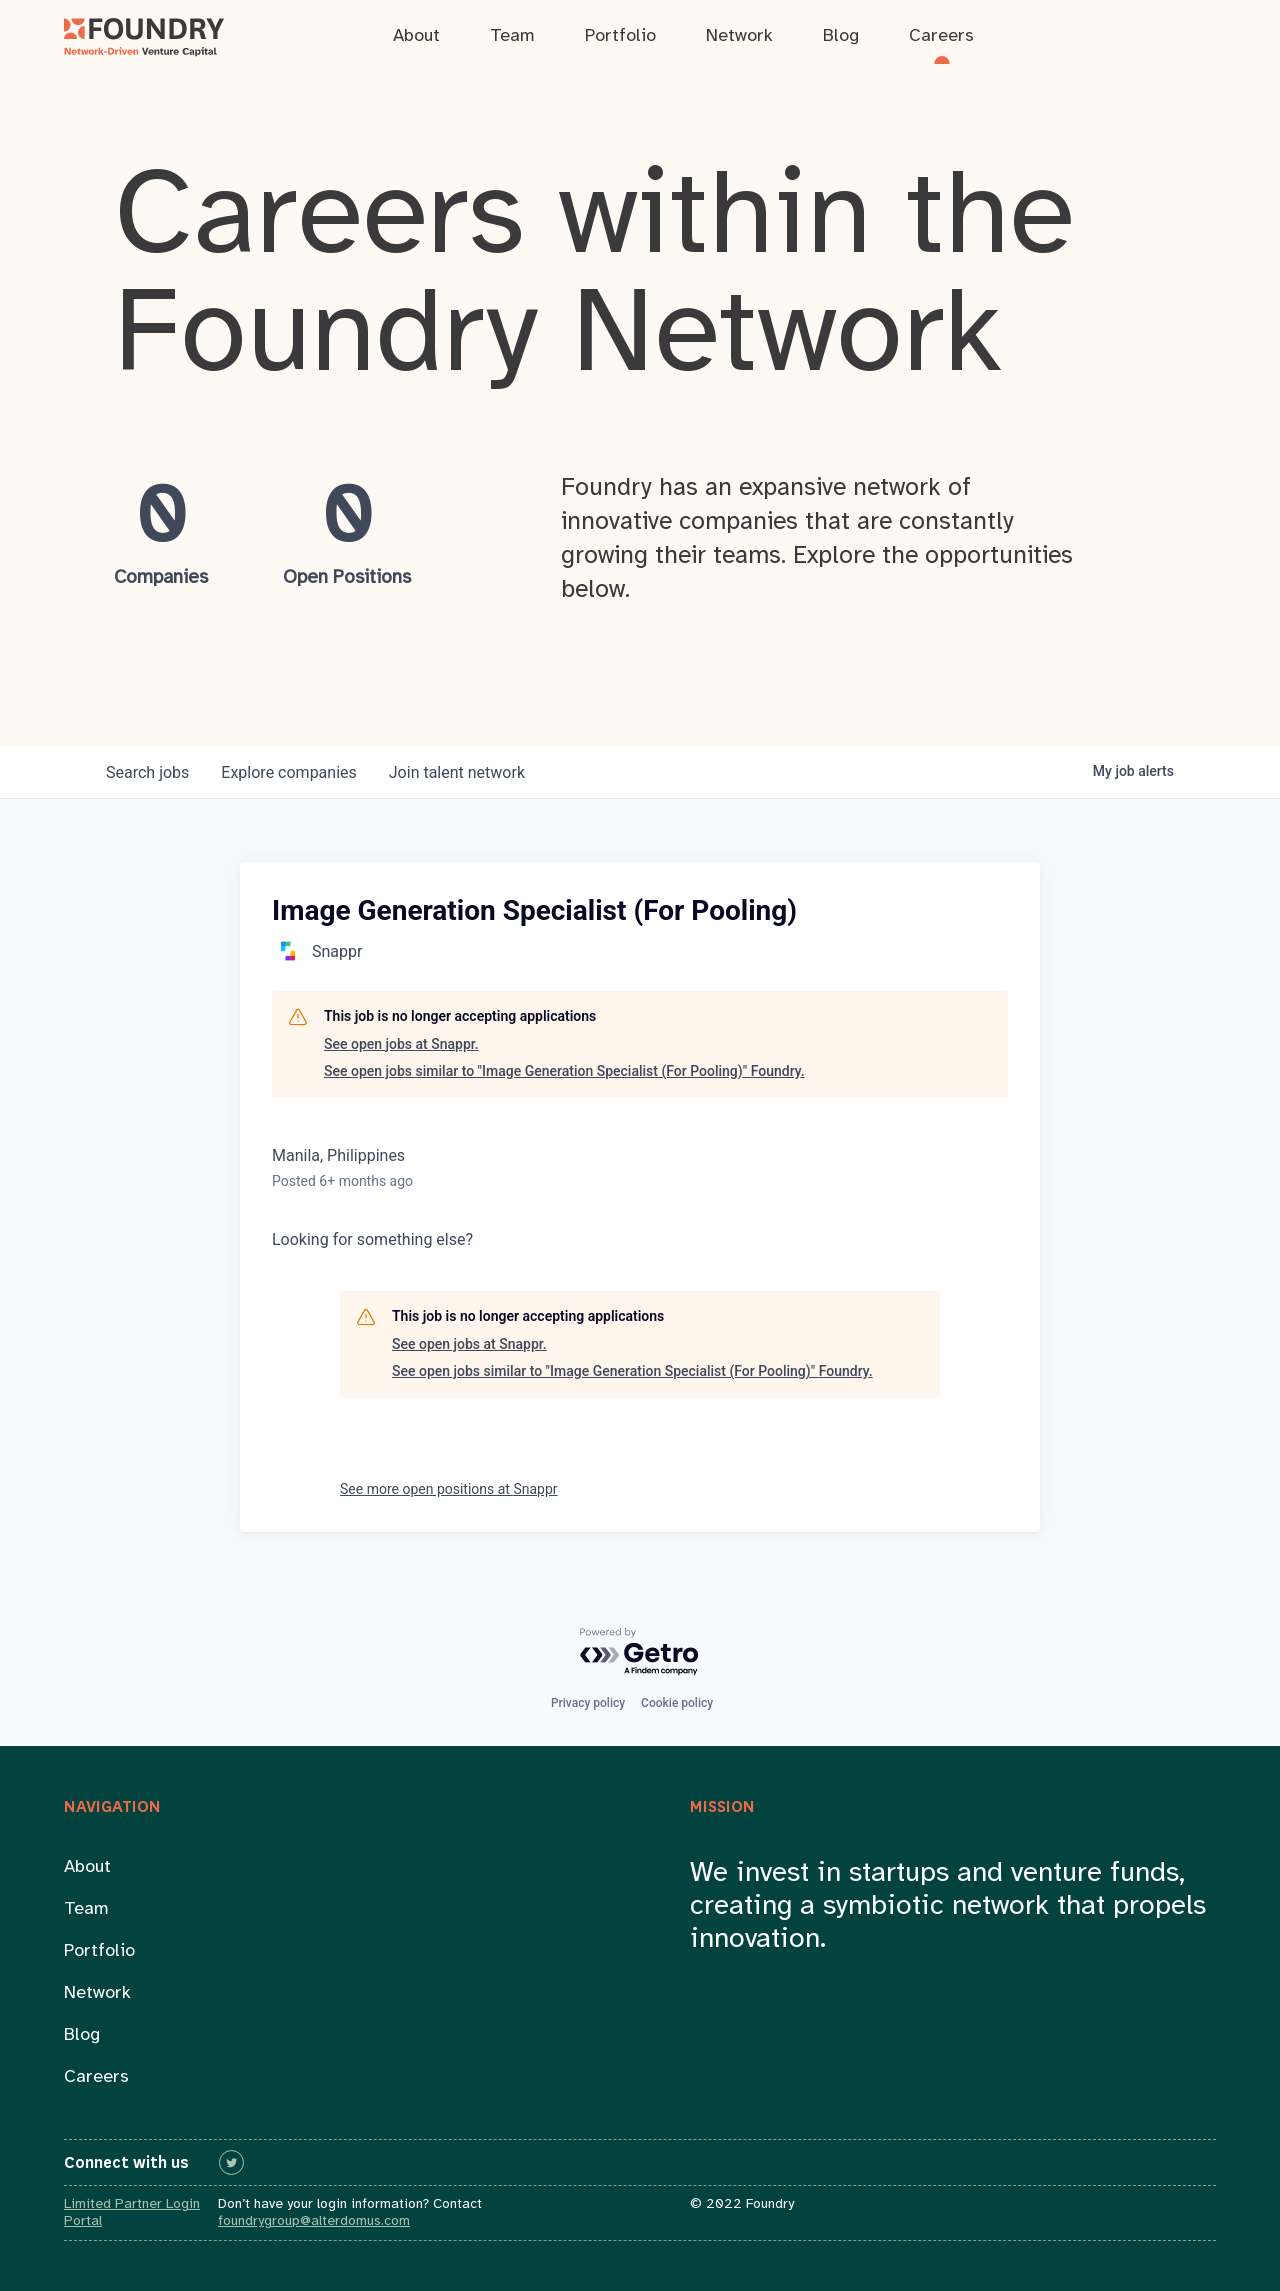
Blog (82, 2035)
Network (97, 1993)
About (87, 1867)
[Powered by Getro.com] (640, 1652)
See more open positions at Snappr (449, 1489)
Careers (96, 2077)
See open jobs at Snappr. (401, 1044)
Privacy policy (588, 1703)
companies (288, 772)
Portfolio (99, 1951)
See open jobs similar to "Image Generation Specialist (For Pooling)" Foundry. (564, 1071)
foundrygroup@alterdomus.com (314, 2221)
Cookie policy (677, 1703)
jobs (147, 772)
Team (86, 1909)
